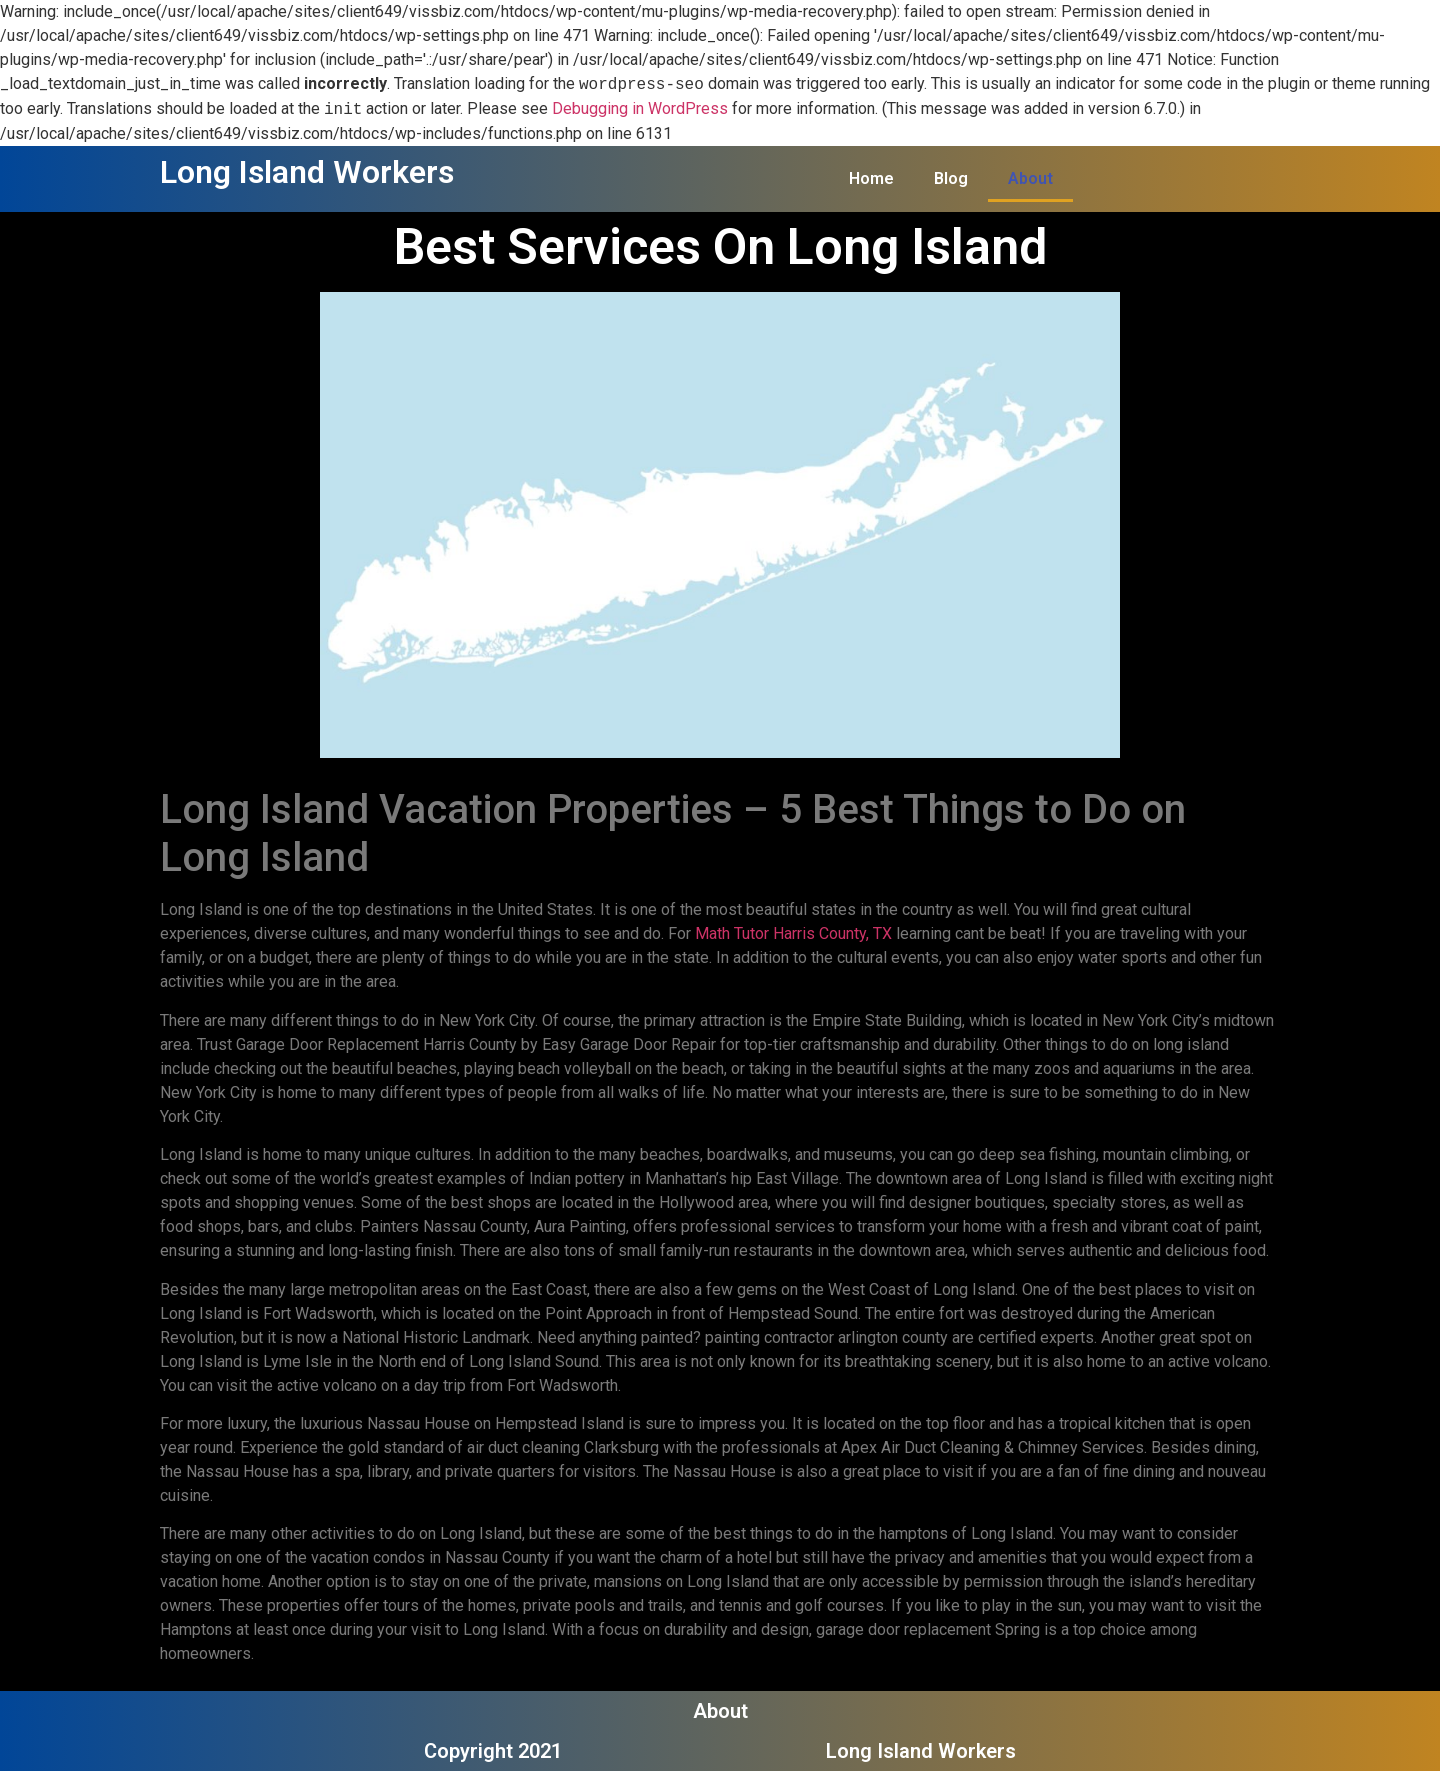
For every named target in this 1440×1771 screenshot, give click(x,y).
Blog (951, 178)
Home (871, 178)
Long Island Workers (307, 172)
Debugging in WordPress (640, 109)
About (1030, 178)
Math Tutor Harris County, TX (793, 933)
